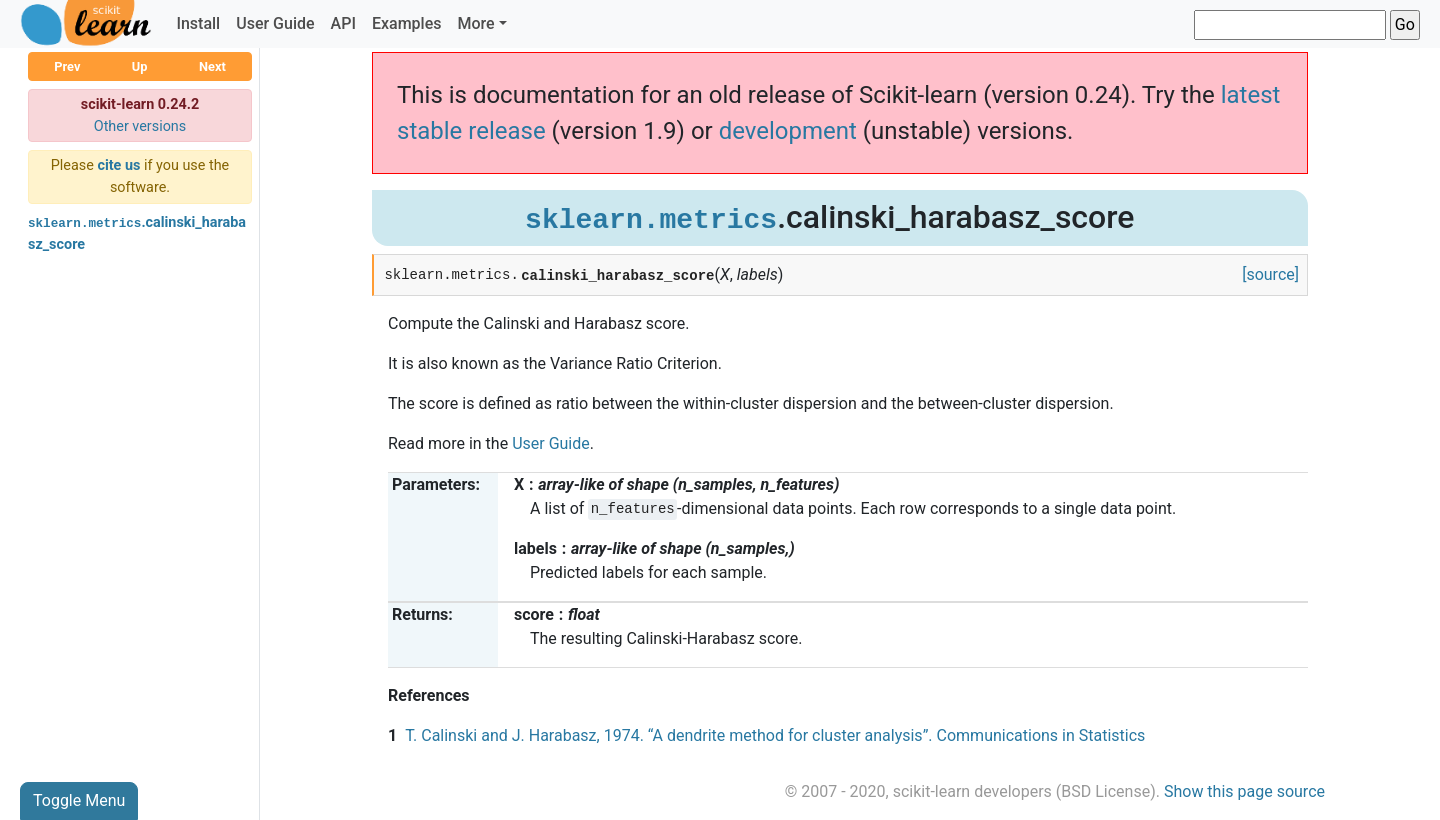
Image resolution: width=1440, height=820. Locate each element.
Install (198, 23)
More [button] (475, 23)
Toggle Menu (79, 800)
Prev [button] (67, 66)
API (343, 23)
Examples (407, 23)
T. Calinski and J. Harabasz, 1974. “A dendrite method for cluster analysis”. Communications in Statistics (775, 735)
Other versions (140, 126)
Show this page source (1244, 791)
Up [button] (140, 66)
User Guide (275, 23)
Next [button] (212, 66)
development (788, 131)
